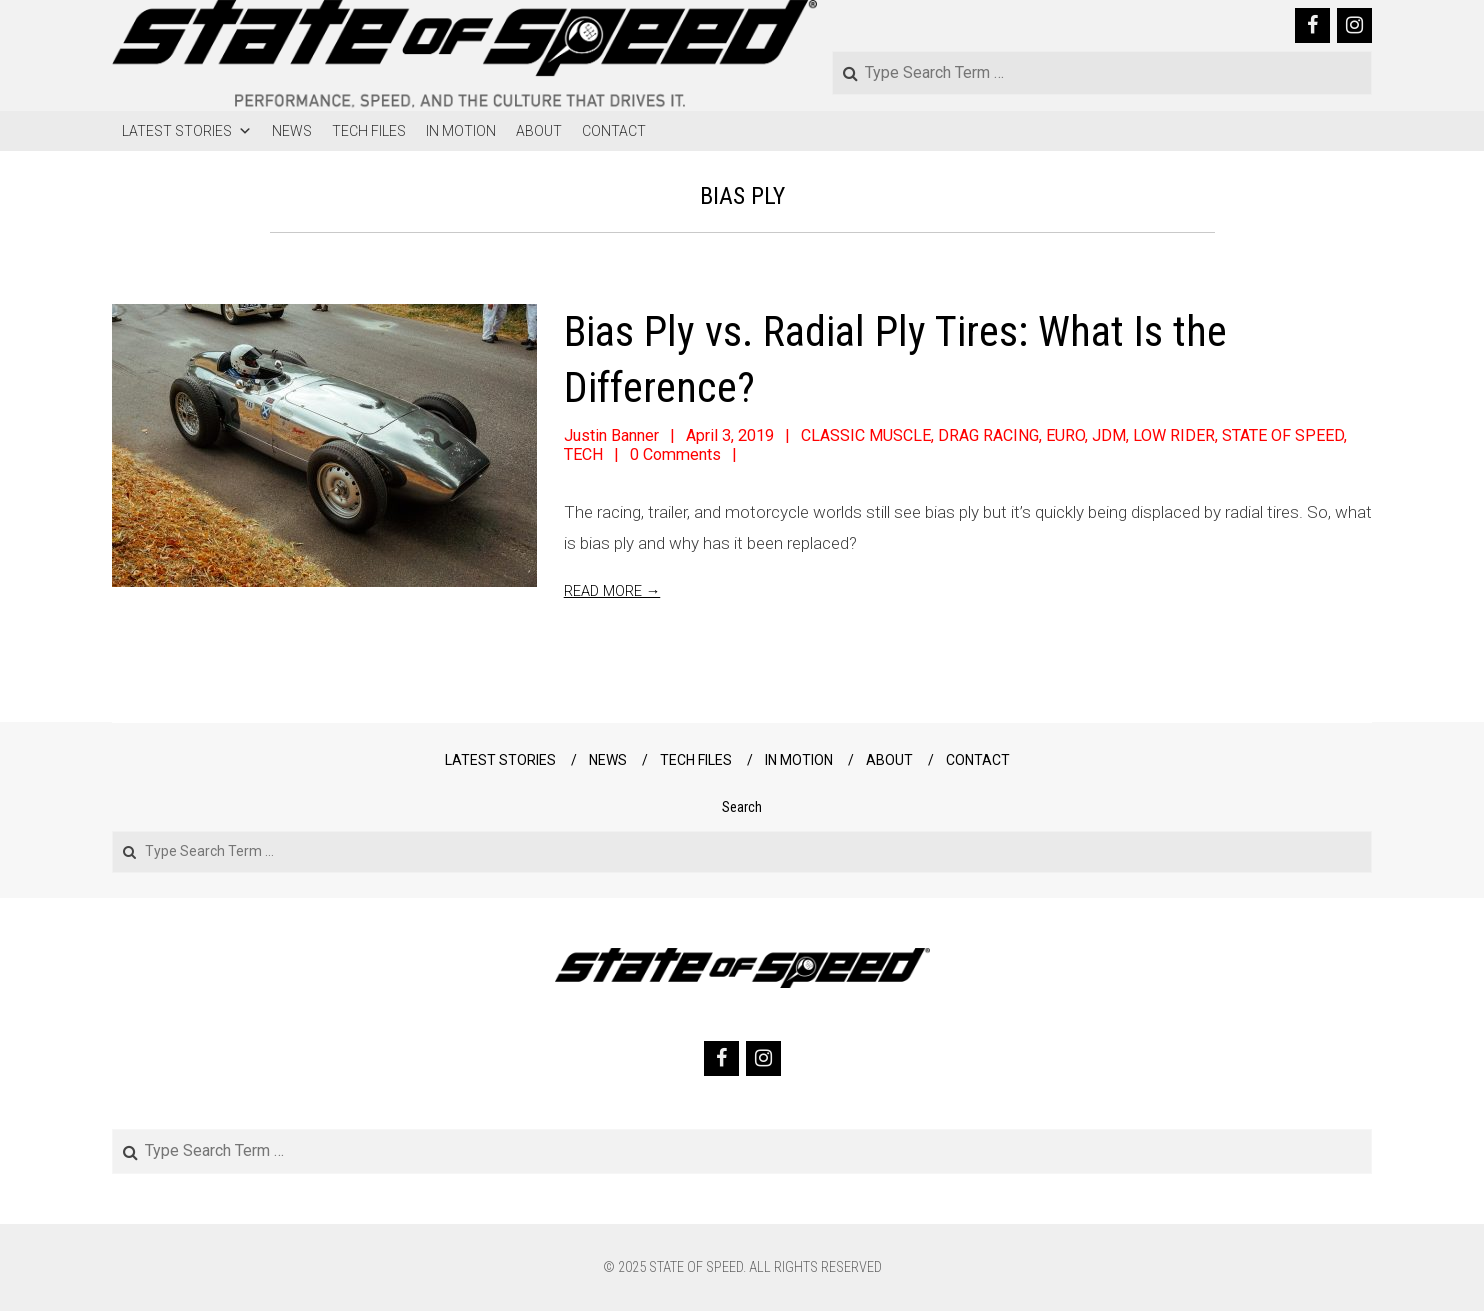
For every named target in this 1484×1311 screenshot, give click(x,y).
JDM (1109, 435)
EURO (1065, 435)
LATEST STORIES (187, 131)
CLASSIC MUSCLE (866, 435)
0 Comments (675, 454)
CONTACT (614, 131)
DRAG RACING (988, 435)
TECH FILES (369, 131)
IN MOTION (461, 131)
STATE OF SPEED (1283, 435)
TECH (583, 454)
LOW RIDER (1174, 435)
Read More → (612, 591)
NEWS (292, 131)
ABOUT (539, 131)
